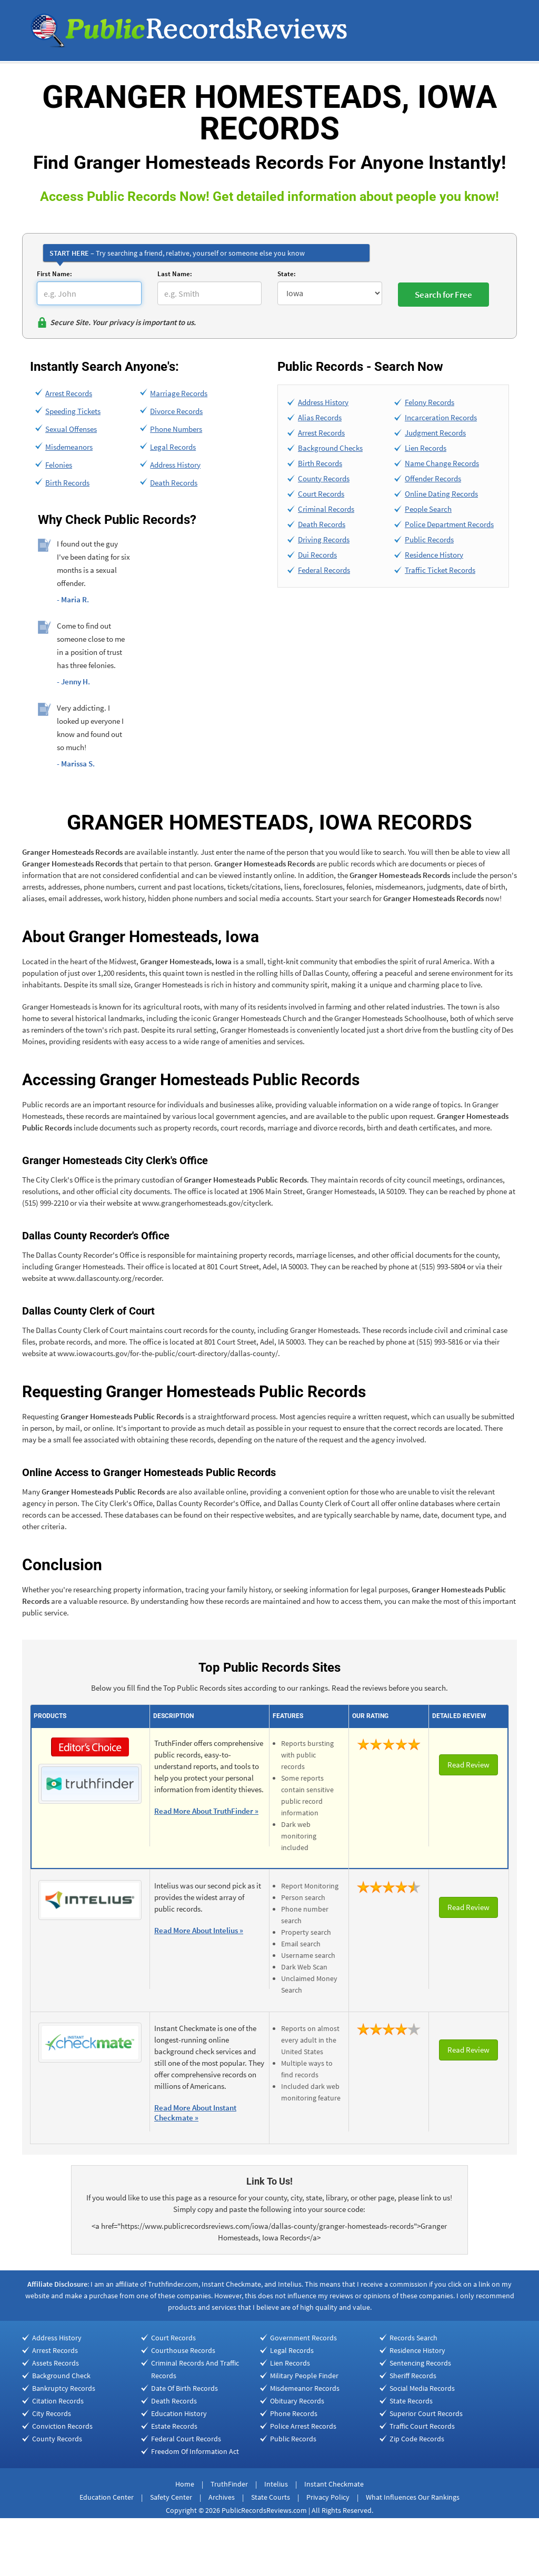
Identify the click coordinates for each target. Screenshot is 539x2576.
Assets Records (55, 2363)
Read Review (468, 1765)
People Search (428, 509)
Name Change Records (442, 463)
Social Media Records (422, 2388)
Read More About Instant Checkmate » (195, 2113)
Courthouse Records (183, 2350)
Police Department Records (449, 524)
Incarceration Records (441, 417)
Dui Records (317, 555)
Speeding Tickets (73, 411)
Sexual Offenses (71, 429)
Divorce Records (176, 411)
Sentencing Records (420, 2363)
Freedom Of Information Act (195, 2451)
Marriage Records (178, 393)
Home (184, 2484)
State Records (411, 2401)
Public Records (429, 539)
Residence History (434, 555)
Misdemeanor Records (305, 2388)
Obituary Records (297, 2401)
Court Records (321, 494)
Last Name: (174, 273)
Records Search (413, 2337)
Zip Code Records (417, 2438)
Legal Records (173, 447)
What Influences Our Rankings (413, 2497)
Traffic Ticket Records (440, 570)
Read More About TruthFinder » (206, 1811)
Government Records (303, 2337)
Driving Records (324, 539)
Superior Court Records (426, 2413)
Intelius (276, 2484)
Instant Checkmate (334, 2484)
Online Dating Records (441, 494)
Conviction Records (62, 2426)
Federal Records (324, 570)
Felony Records (429, 402)
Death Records (173, 483)
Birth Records (67, 483)
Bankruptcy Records (63, 2388)
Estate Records (174, 2426)
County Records (324, 478)
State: (286, 273)
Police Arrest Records (303, 2426)
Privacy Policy (328, 2497)
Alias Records (320, 417)
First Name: (54, 273)
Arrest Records (68, 393)
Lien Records (425, 448)
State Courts (270, 2497)
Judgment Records (435, 433)
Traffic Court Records (422, 2426)
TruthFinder (229, 2484)
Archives (221, 2497)
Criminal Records (326, 509)
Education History (179, 2413)
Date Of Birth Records (184, 2388)
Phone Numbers (176, 429)
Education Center (106, 2497)
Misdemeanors (69, 447)
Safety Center (171, 2497)
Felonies (58, 465)
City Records (51, 2413)
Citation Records (58, 2401)
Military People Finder (304, 2375)
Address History (175, 465)
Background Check (61, 2375)
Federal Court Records (186, 2438)
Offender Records (433, 478)
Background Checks (330, 448)
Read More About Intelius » (198, 1930)
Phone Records (293, 2413)
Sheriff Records (413, 2375)
